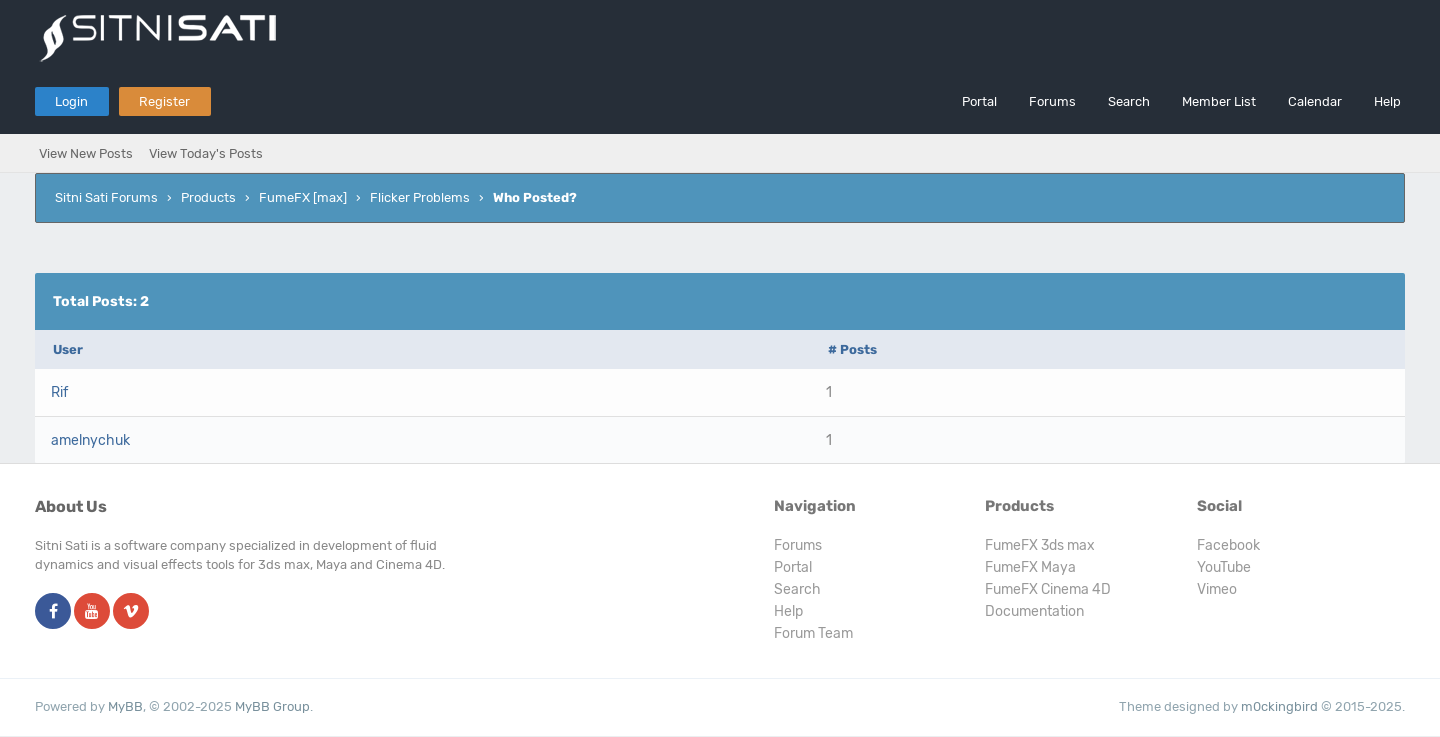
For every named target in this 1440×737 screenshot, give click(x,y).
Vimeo (1217, 589)
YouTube (1224, 567)
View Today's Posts (206, 153)
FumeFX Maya (1030, 567)
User (68, 349)
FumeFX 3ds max (1040, 545)
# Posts (852, 349)
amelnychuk (90, 440)
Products (208, 197)
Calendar (1315, 101)
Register (164, 101)
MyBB (125, 706)
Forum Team (813, 633)
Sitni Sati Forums (106, 197)
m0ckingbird (1279, 706)
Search (1129, 101)
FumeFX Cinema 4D (1048, 589)
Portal (979, 101)
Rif (59, 392)
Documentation (1034, 611)
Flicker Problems (420, 197)
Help (1387, 101)
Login (71, 101)
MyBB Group (272, 706)
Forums (1052, 101)
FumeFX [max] (303, 197)
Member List (1219, 101)
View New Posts (86, 153)
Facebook (1228, 545)
